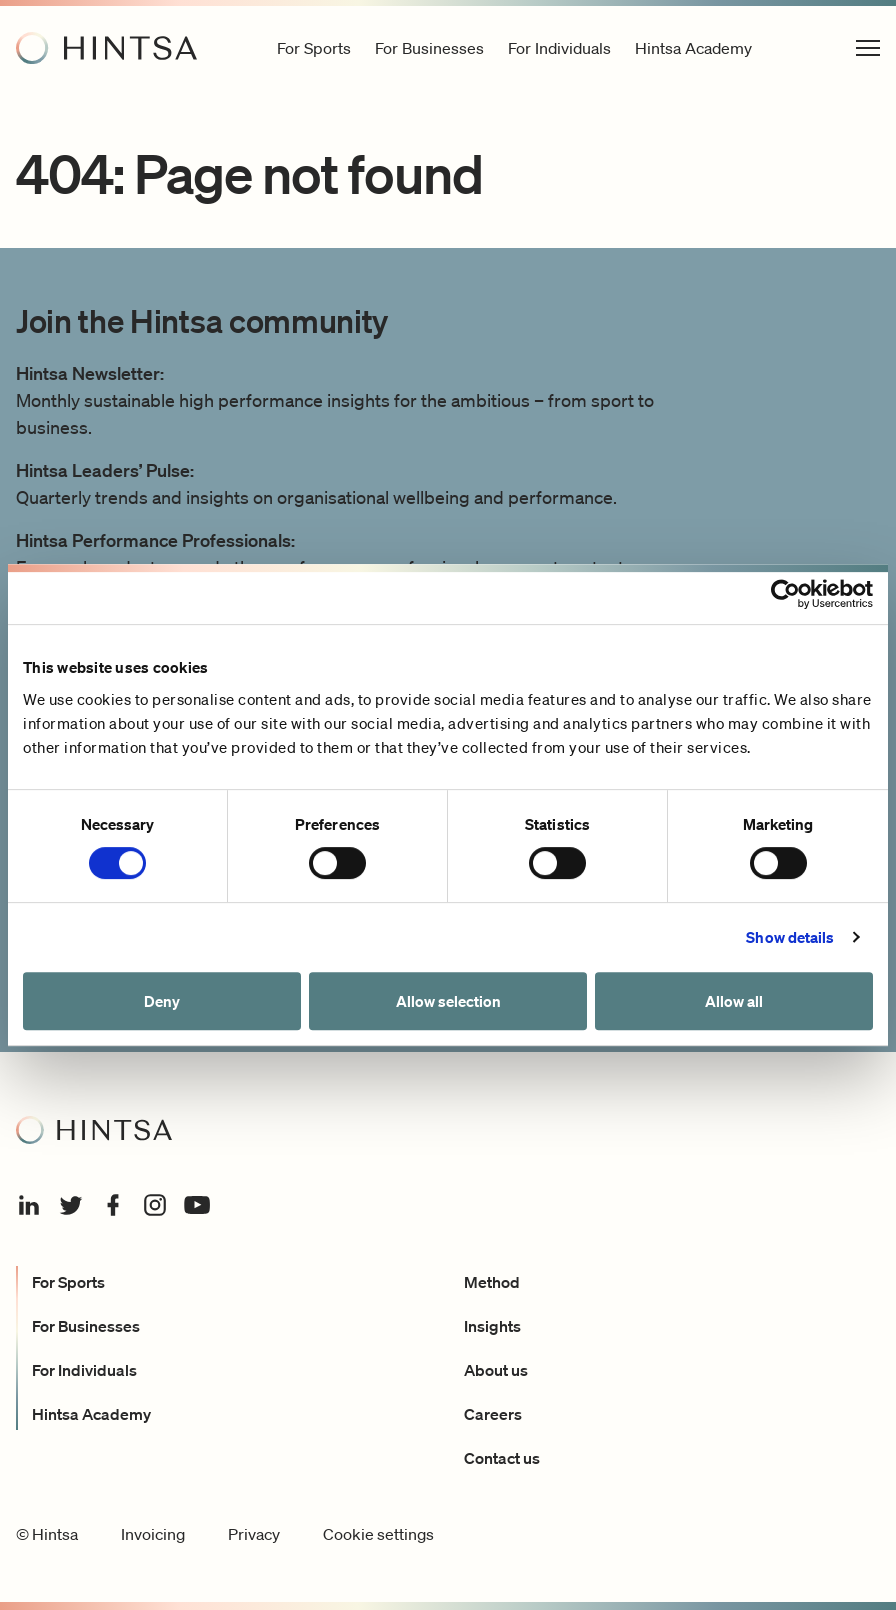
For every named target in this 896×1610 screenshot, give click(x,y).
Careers (493, 1414)
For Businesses (86, 1326)
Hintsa (693, 48)
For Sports (68, 1282)
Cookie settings (378, 1534)
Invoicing (153, 1534)
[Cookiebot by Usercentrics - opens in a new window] (785, 594)
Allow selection (448, 1001)
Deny (162, 1001)
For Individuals (84, 1370)
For (314, 48)
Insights (492, 1326)
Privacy (254, 1534)
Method (492, 1282)
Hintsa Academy (91, 1414)
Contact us (502, 1458)
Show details (790, 937)
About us (496, 1370)
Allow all (734, 1001)
